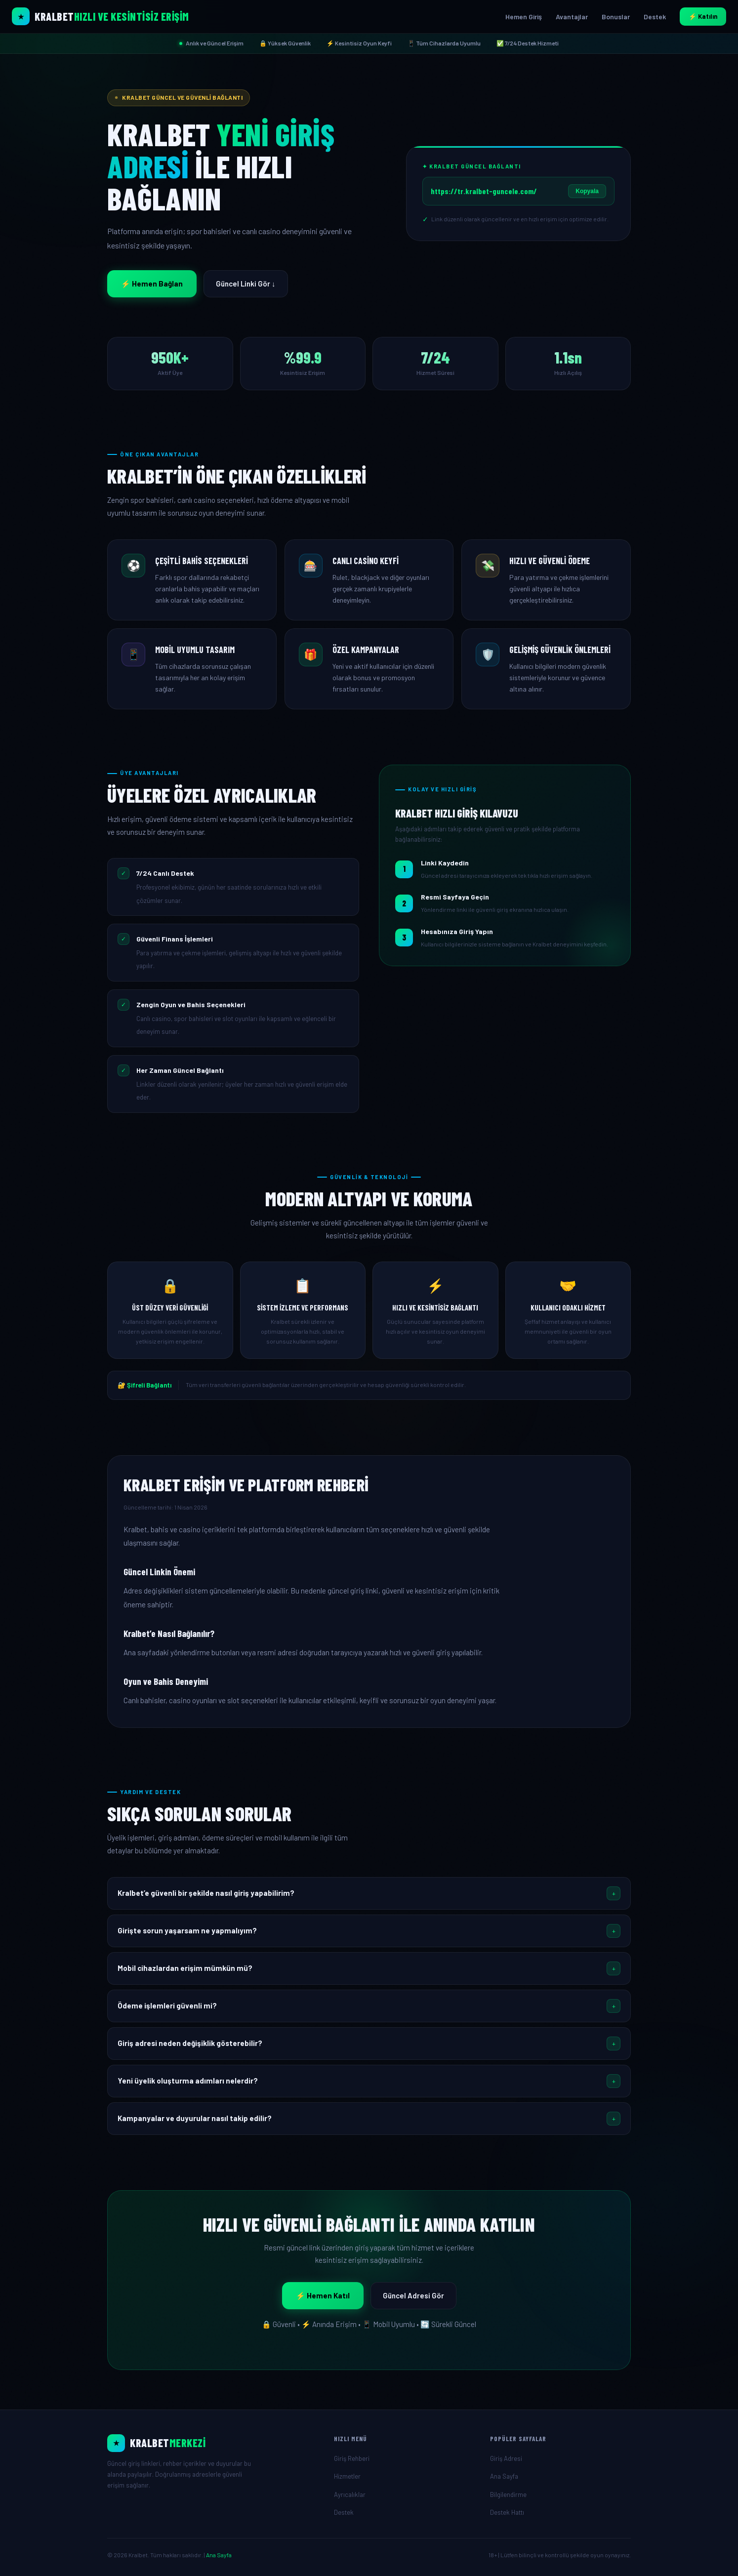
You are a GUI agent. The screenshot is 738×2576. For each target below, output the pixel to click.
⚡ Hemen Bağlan (152, 283)
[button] (369, 1893)
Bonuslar (616, 16)
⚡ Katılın (703, 16)
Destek (655, 16)
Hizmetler (347, 2476)
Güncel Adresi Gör (413, 2295)
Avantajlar (572, 16)
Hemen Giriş (523, 16)
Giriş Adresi (506, 2458)
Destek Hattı (507, 2512)
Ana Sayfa (504, 2476)
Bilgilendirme (508, 2494)
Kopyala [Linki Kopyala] (587, 191)
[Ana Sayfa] (212, 2443)
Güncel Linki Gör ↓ (246, 283)
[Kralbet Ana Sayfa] (100, 16)
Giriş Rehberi (351, 2458)
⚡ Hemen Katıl (323, 2295)
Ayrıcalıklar (350, 2494)
